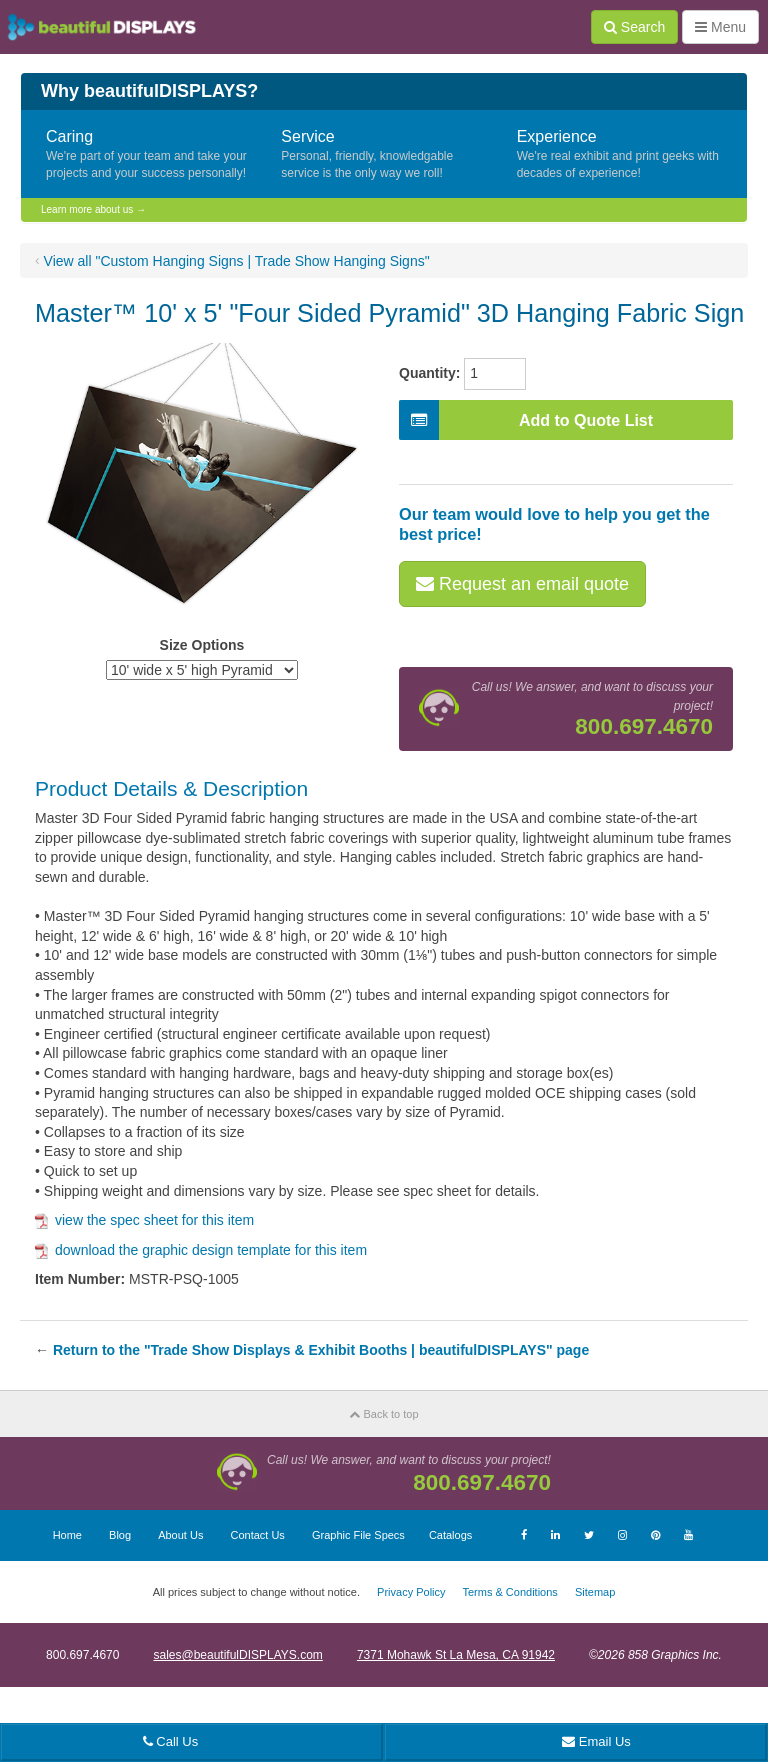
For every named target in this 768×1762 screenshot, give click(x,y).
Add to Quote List (526, 420)
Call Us (171, 1741)
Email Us (596, 1741)
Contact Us (257, 1535)
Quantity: (429, 373)
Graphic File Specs (358, 1535)
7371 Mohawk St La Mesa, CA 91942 (456, 1655)
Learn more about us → (93, 209)
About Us (180, 1535)
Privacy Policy (411, 1592)
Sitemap (595, 1592)
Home (67, 1535)
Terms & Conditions (509, 1592)
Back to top (383, 1414)
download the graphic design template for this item (201, 1250)
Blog (120, 1535)
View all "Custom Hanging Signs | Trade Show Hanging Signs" (237, 261)
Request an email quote (522, 584)
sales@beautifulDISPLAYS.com (237, 1655)
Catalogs (450, 1535)
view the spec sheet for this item (144, 1220)
